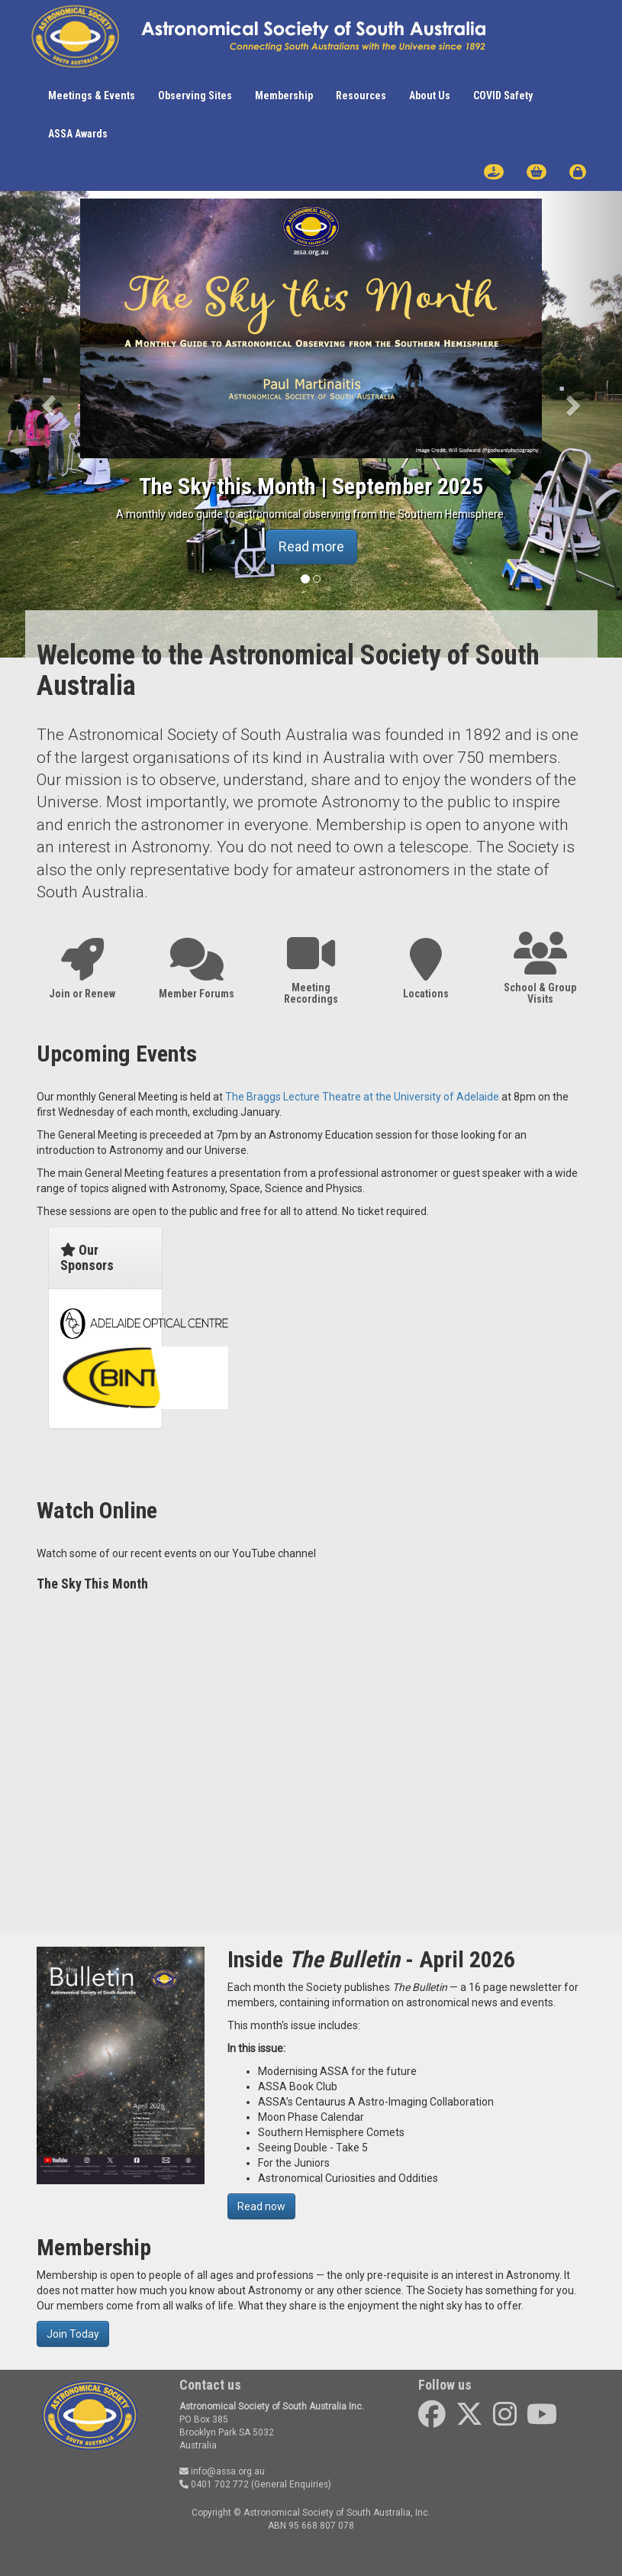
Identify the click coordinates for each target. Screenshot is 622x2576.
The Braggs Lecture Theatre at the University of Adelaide (362, 1097)
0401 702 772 (214, 2484)
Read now (261, 2206)
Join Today (73, 2334)
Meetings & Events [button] (91, 95)
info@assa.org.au (222, 2471)
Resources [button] (361, 95)
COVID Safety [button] (503, 95)
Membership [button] (284, 95)
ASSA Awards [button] (78, 134)
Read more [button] (311, 546)
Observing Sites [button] (195, 95)
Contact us (210, 2385)
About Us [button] (429, 95)
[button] (46, 400)
